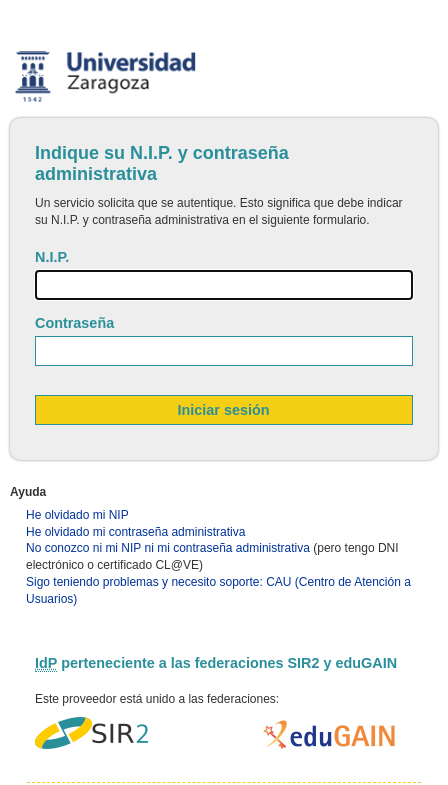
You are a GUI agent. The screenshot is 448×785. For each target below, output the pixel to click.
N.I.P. (52, 257)
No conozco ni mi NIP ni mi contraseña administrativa (168, 548)
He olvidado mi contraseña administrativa (135, 532)
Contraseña (74, 323)
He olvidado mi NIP (77, 515)
